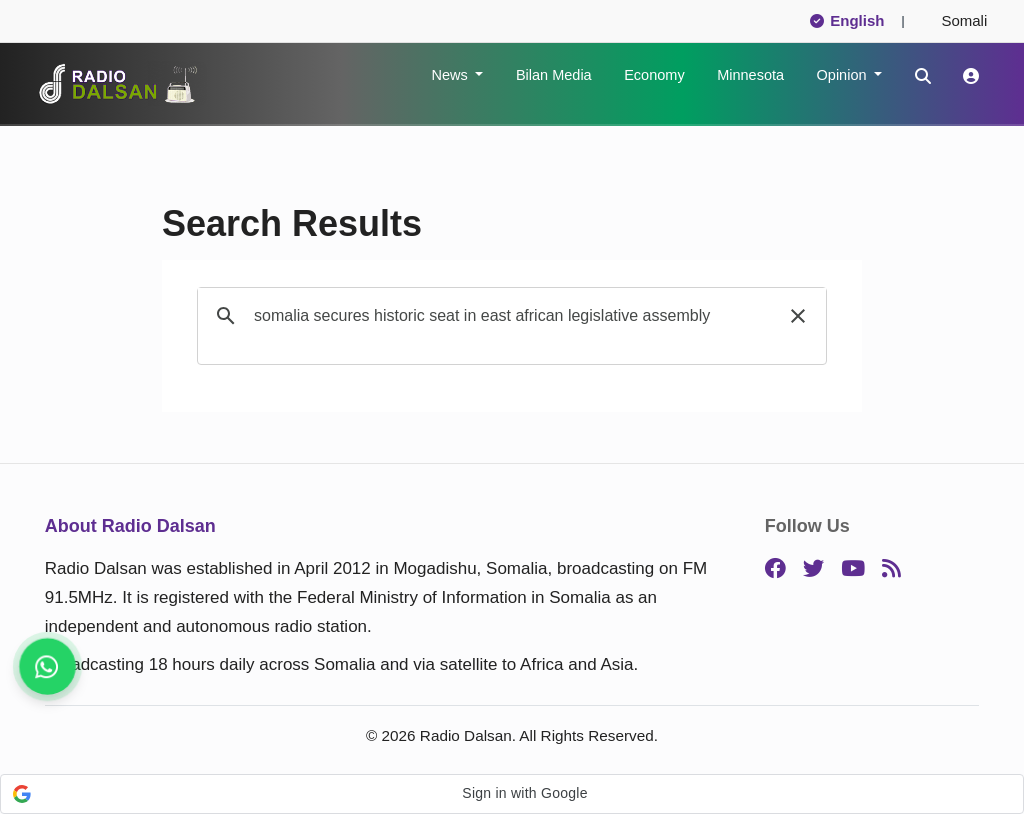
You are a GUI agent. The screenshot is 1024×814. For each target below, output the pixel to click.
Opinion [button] (844, 75)
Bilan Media (554, 75)
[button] (798, 316)
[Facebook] (775, 569)
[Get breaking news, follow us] (47, 666)
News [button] (451, 75)
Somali (956, 20)
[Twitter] (813, 569)
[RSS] (891, 569)
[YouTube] (853, 569)
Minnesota (750, 75)
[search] (509, 316)
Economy (654, 75)
